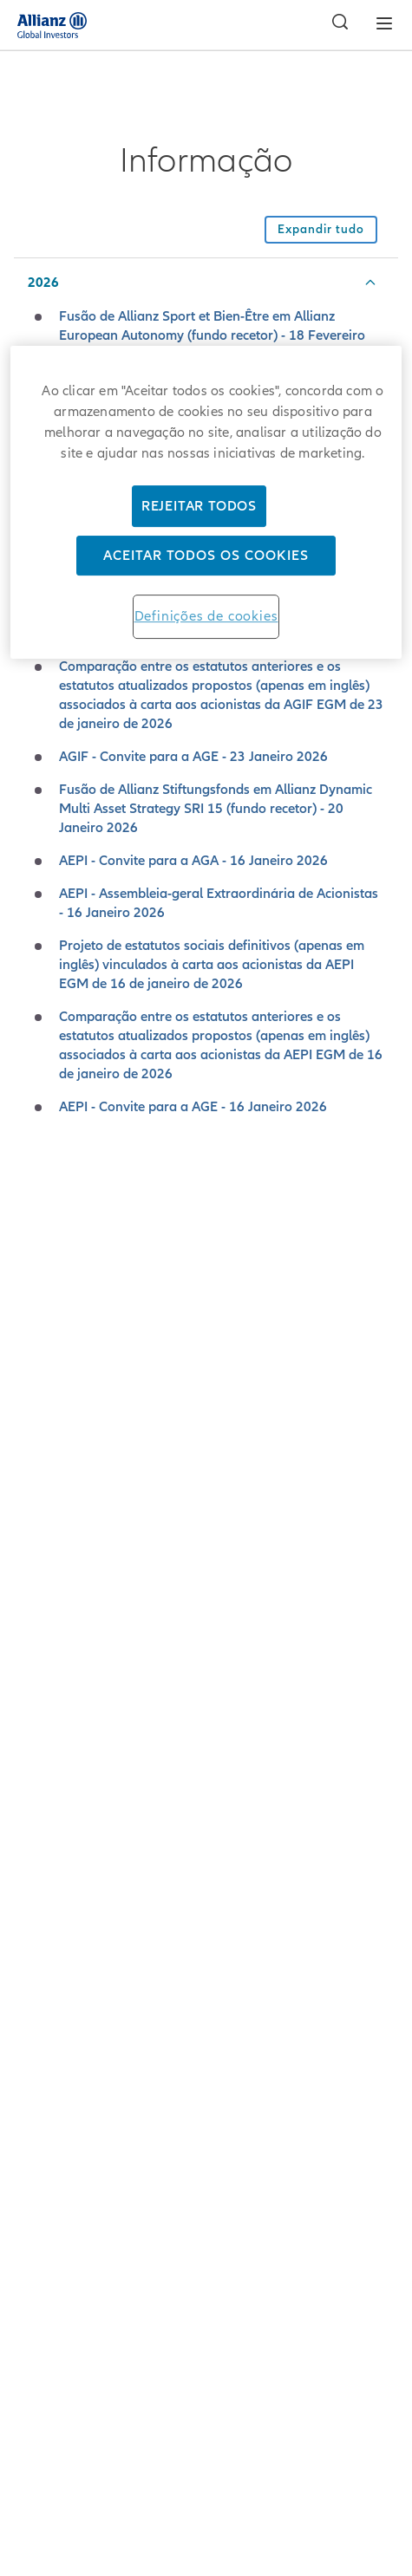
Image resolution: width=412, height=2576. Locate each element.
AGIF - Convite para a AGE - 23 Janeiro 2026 (193, 756)
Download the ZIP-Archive (206, 1763)
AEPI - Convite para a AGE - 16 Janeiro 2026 (193, 1107)
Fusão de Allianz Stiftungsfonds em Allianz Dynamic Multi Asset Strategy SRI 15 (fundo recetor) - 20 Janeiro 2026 (215, 808)
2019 (43, 1486)
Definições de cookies (206, 616)
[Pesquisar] (336, 24)
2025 (43, 1190)
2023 (43, 1289)
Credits (206, 2322)
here (299, 1874)
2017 (43, 1585)
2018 (43, 1536)
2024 (43, 1239)
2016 (43, 1634)
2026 (43, 282)
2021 (43, 1387)
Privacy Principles (206, 2367)
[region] (206, 502)
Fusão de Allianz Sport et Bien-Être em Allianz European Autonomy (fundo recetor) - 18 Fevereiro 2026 (212, 335)
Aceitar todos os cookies (206, 555)
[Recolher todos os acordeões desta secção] (321, 230)
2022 (43, 1338)
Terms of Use (206, 2413)
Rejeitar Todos (199, 506)
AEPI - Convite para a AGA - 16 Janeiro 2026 (193, 860)
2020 (43, 1437)
